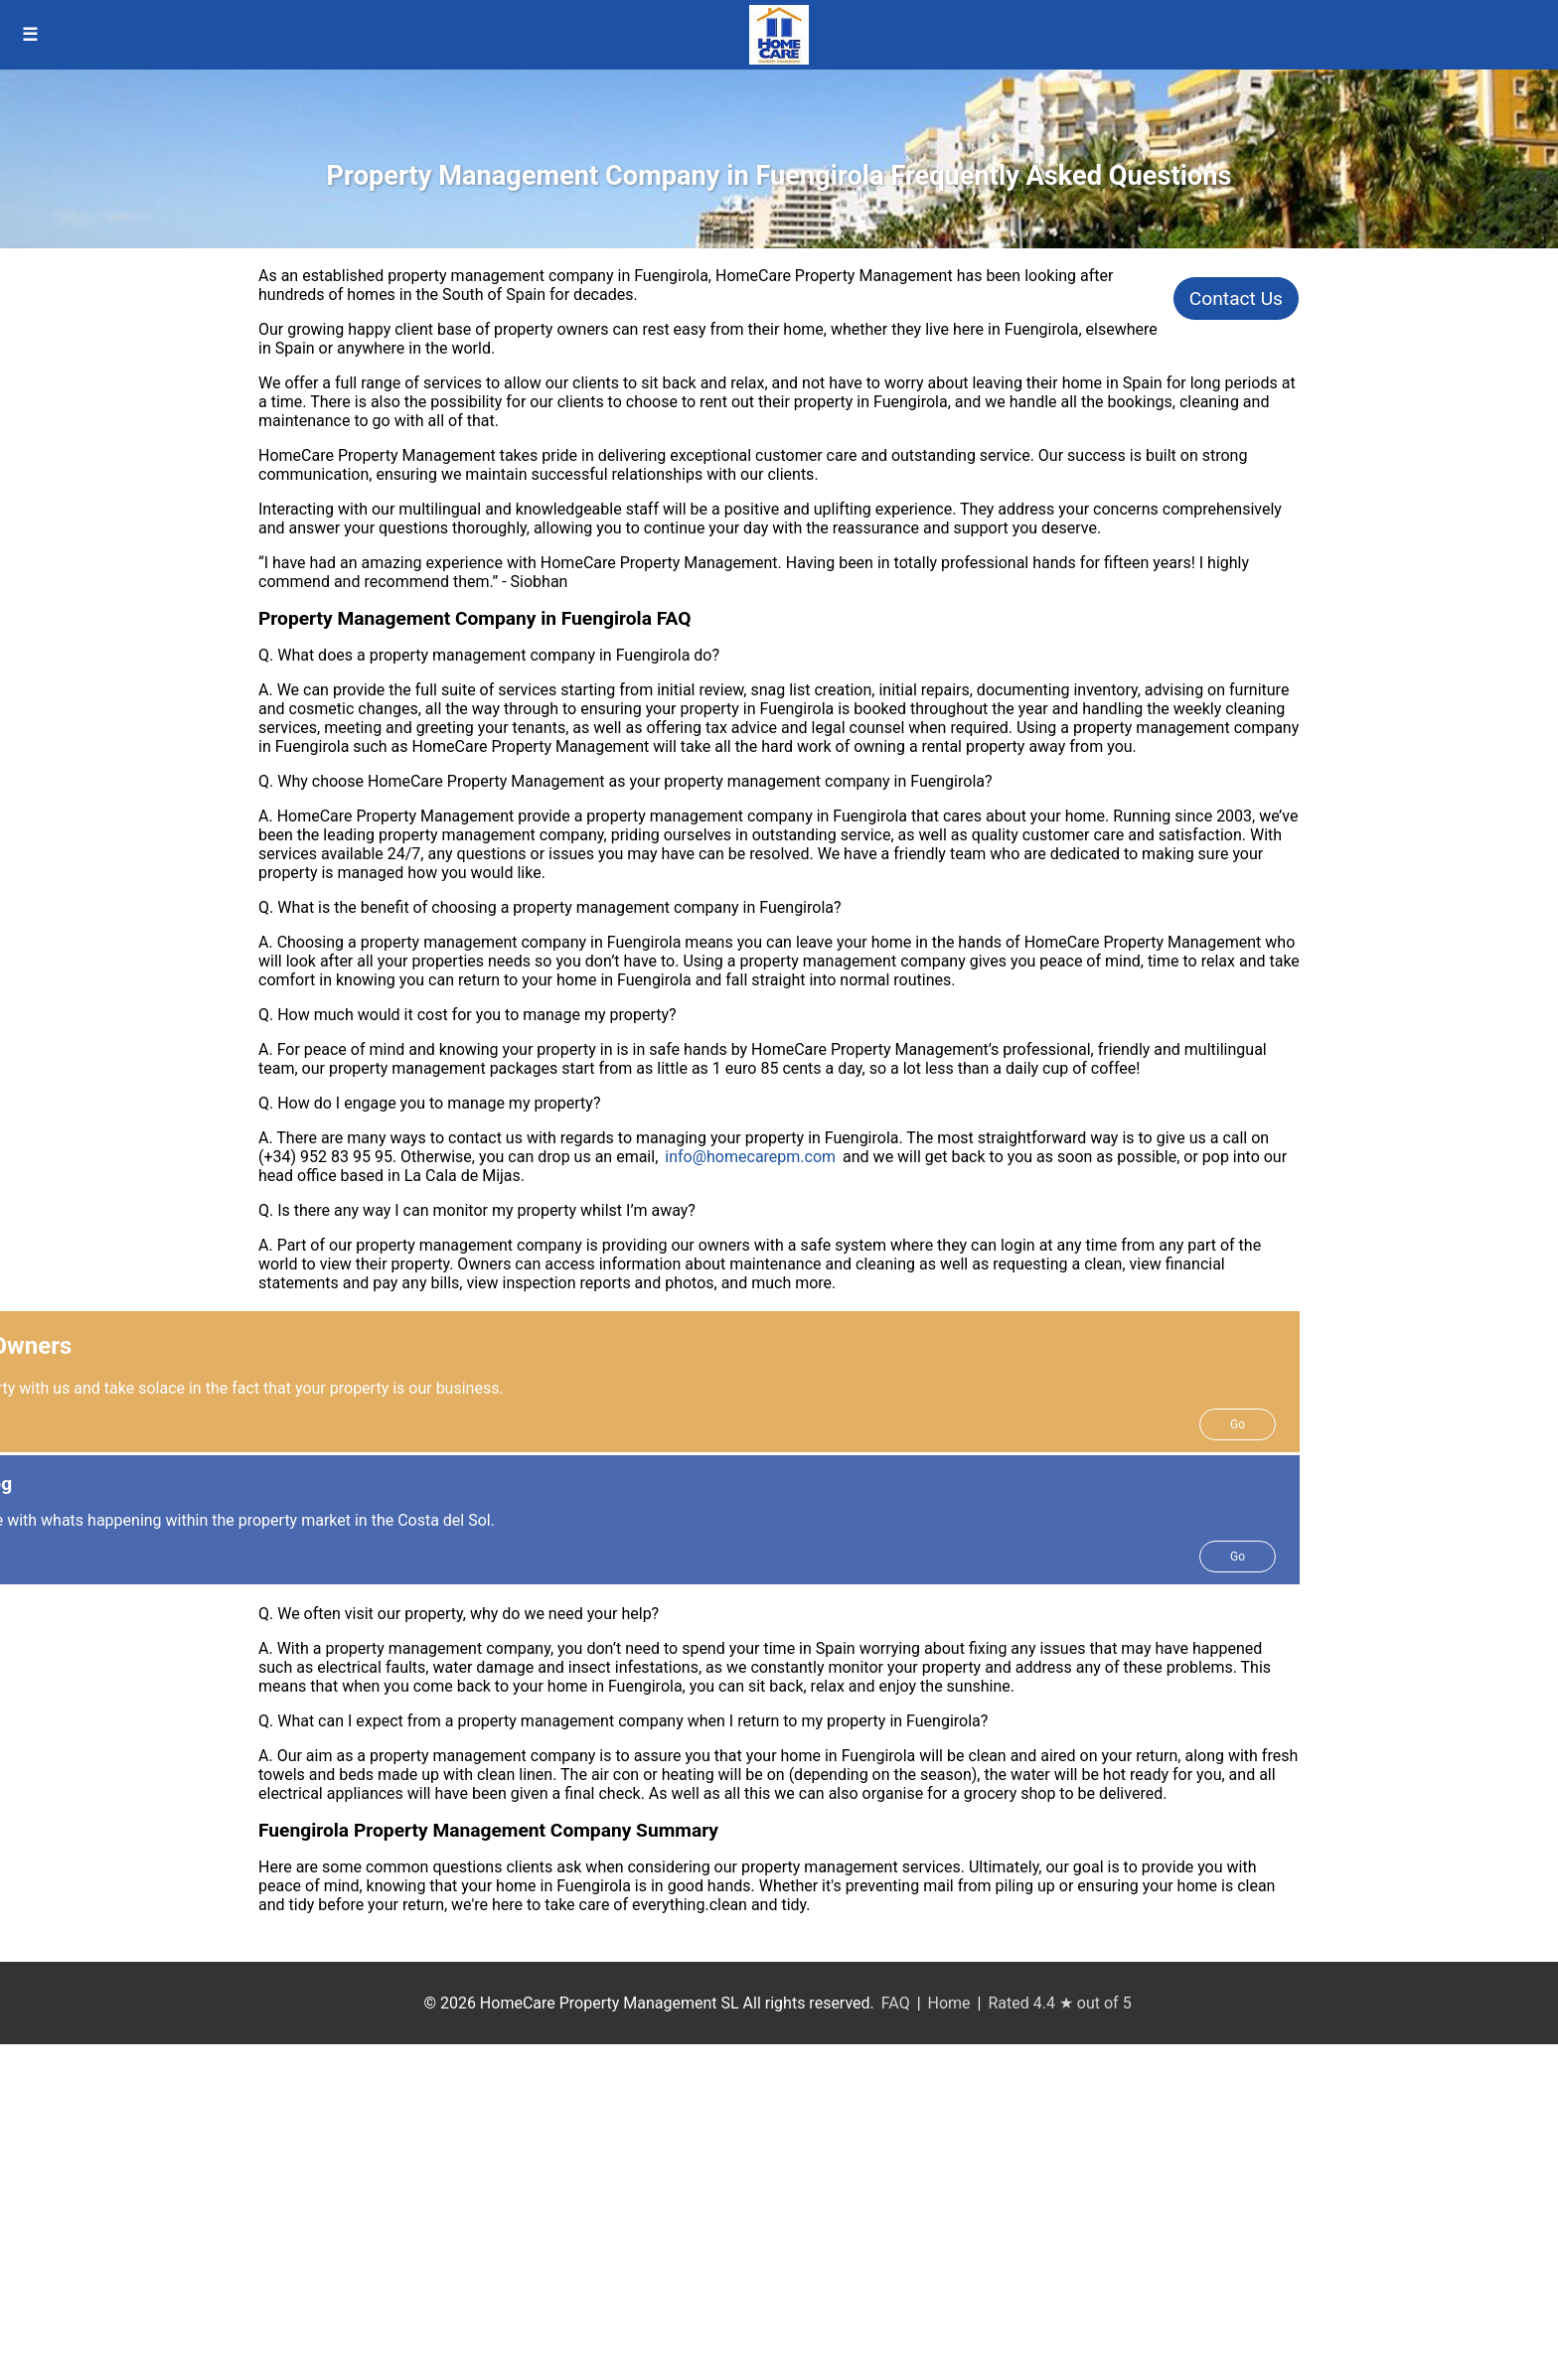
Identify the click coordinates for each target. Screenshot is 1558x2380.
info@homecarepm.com (750, 1156)
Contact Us (1236, 298)
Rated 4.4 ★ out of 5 (1059, 2003)
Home (949, 2003)
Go (1237, 1424)
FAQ (895, 2003)
